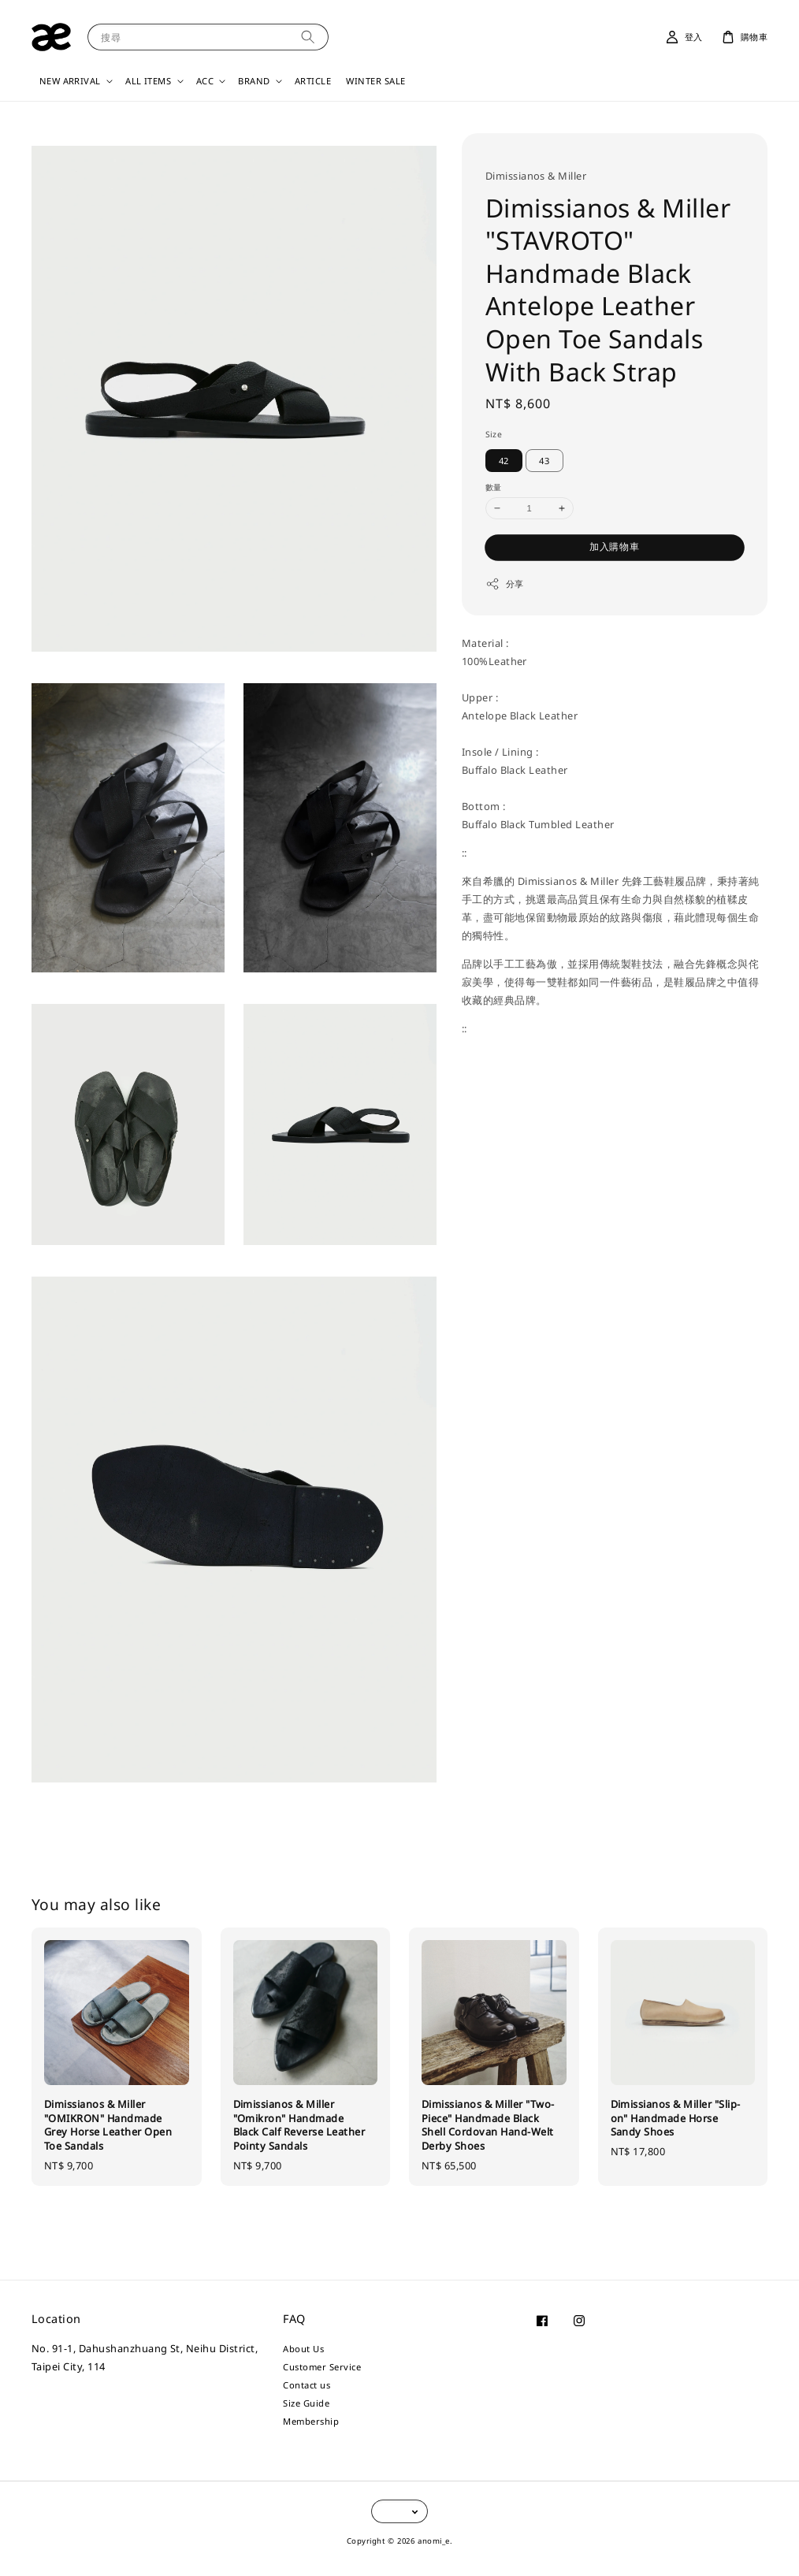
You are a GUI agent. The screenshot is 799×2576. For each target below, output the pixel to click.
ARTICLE (313, 81)
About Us (303, 2349)
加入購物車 (614, 546)
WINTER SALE (375, 81)
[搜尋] (308, 36)
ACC (205, 81)
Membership (311, 2421)
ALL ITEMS (148, 81)
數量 (493, 487)
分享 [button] (504, 584)
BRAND (253, 81)
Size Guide (306, 2403)
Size (493, 434)
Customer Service (322, 2367)
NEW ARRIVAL (70, 81)
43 (544, 461)
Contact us (306, 2385)
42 (504, 461)
